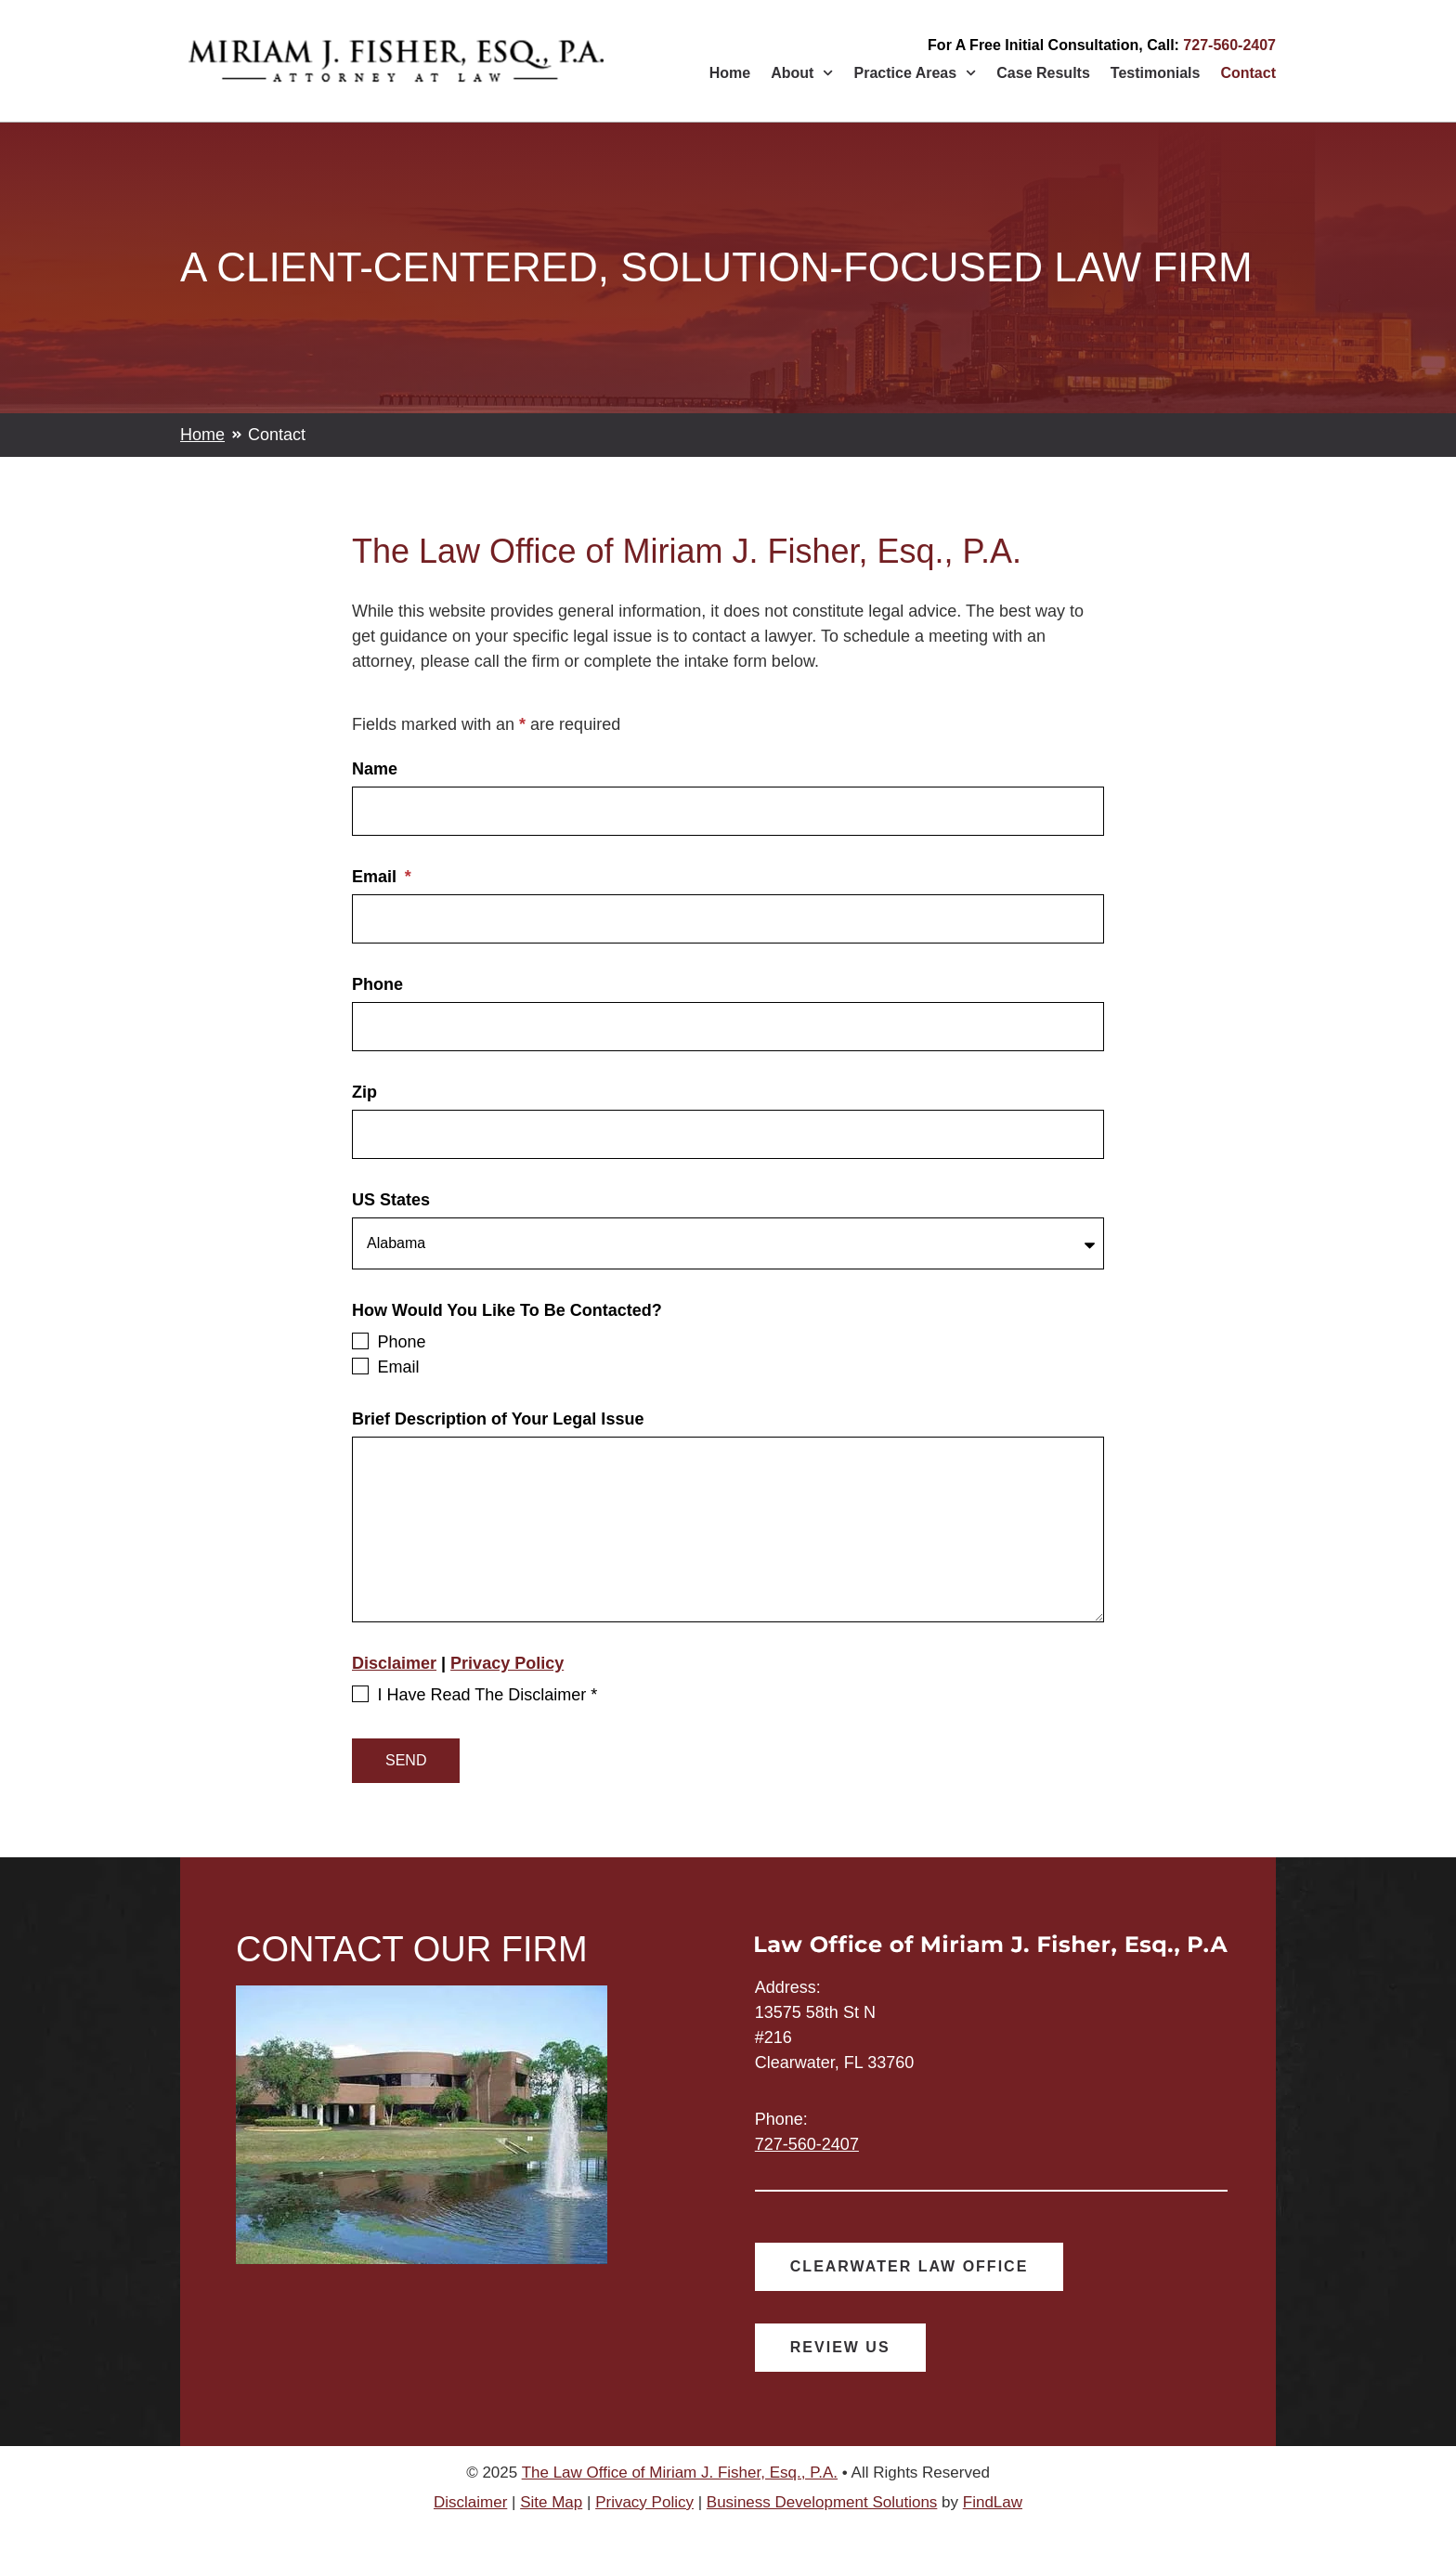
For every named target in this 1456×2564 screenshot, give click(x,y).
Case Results (1043, 73)
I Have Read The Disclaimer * (487, 1697)
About (802, 73)
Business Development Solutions (822, 2505)
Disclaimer (394, 1666)
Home (729, 73)
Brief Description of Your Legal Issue (498, 1422)
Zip (364, 1092)
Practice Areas (915, 73)
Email (376, 877)
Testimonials (1156, 73)
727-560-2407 (1229, 45)
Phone (377, 985)
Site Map (551, 2505)
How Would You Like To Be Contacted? (507, 1313)
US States (391, 1200)
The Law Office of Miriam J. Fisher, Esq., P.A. (680, 2475)
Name (374, 769)
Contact (1248, 73)
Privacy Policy (507, 1666)
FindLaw (992, 2505)
